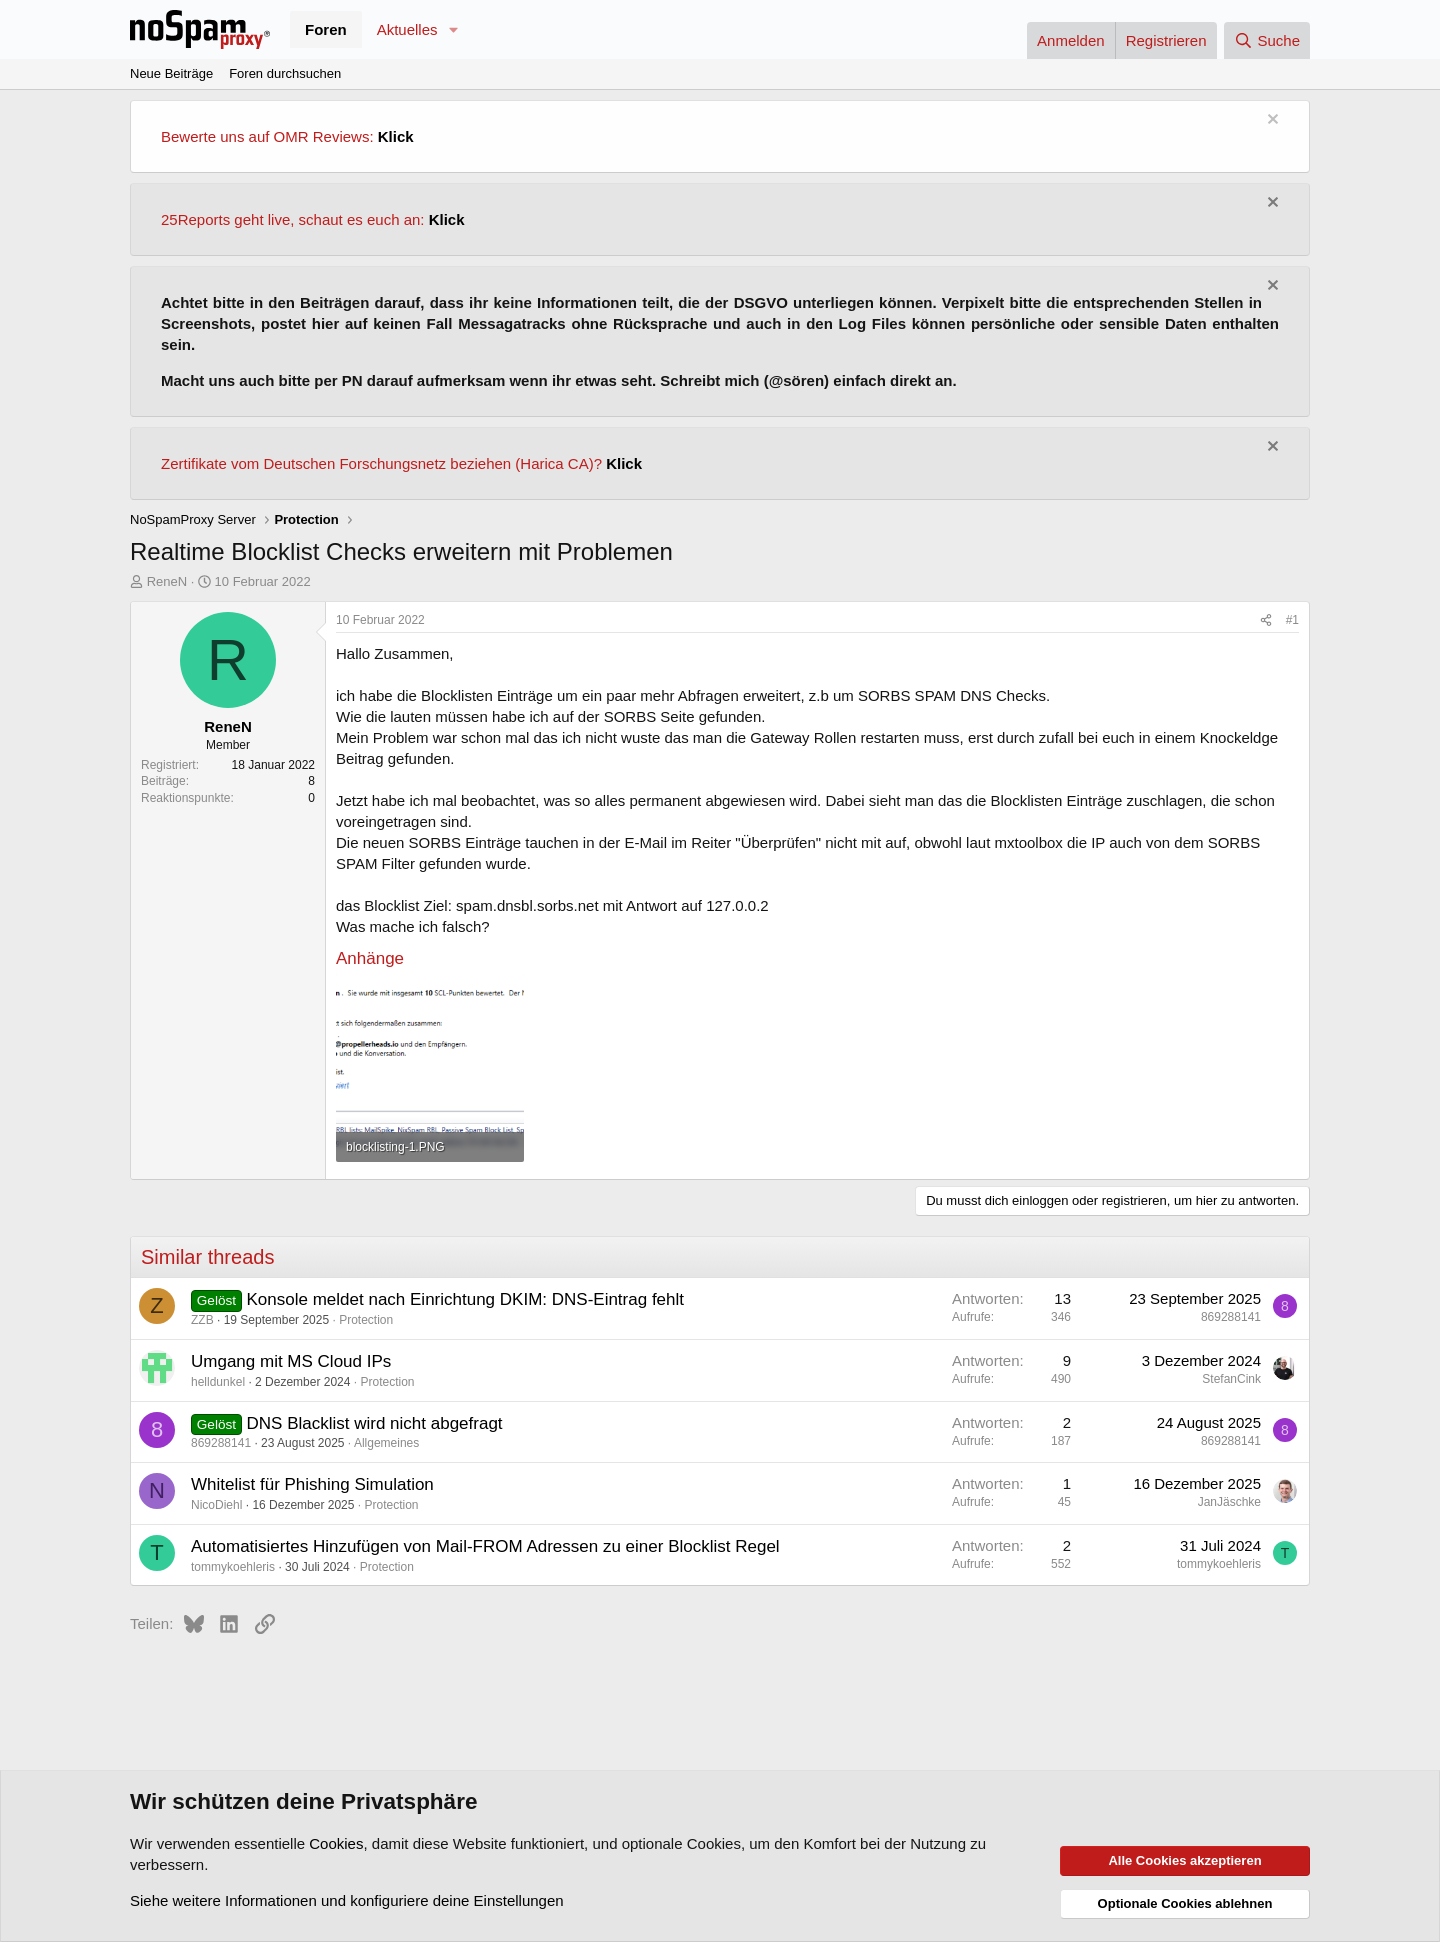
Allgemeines (386, 1443)
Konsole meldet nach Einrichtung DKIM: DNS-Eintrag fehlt (465, 1299)
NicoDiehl (216, 1505)
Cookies (336, 1843)
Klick (396, 136)
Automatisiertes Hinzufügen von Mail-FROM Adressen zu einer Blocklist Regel (485, 1546)
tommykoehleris (233, 1567)
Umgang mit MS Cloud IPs (291, 1361)
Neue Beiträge (171, 73)
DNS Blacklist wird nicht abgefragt (375, 1423)
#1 (1292, 620)
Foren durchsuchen (285, 73)
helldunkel (218, 1382)
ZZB (202, 1320)
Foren (326, 29)
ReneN (167, 581)
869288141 (1231, 1317)
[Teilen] (1266, 620)
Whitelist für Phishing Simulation (312, 1484)
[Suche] (1267, 40)
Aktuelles (407, 29)
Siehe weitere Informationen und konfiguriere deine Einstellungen (347, 1900)
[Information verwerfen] (1270, 121)
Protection (366, 1320)
